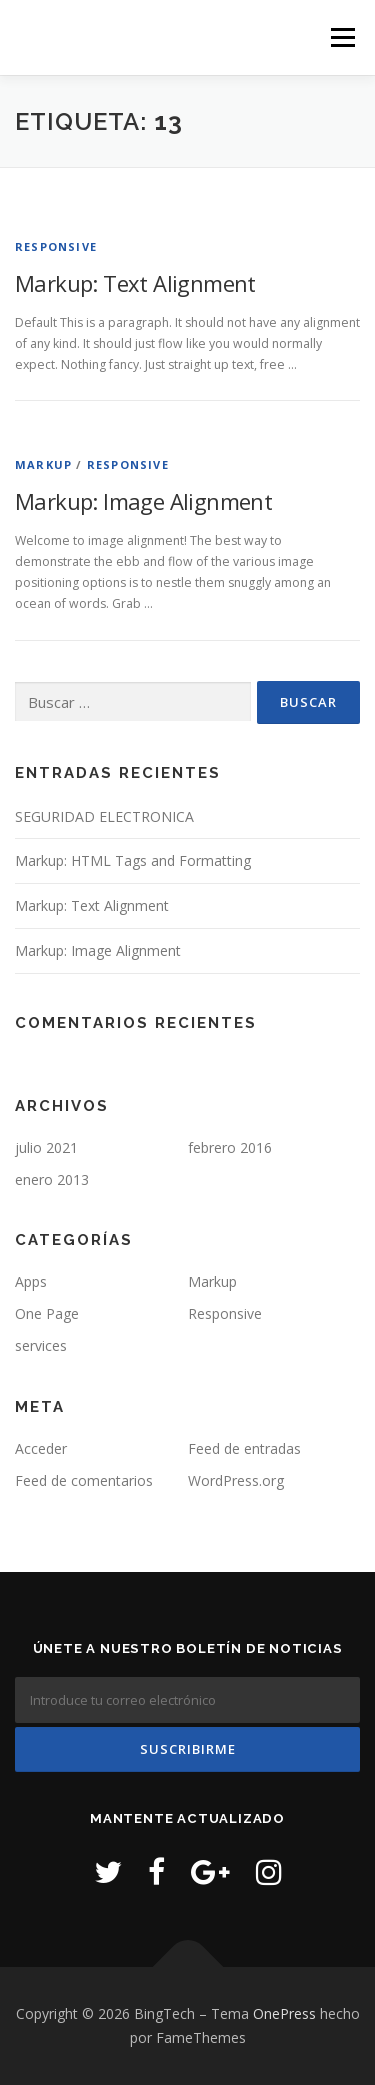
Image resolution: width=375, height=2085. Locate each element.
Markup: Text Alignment (135, 283)
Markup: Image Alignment (143, 501)
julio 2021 (46, 1147)
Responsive (56, 246)
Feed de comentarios (84, 1480)
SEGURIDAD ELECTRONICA (104, 816)
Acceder (41, 1448)
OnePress (284, 2013)
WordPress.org (236, 1480)
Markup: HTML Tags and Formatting (133, 860)
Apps (31, 1281)
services (41, 1345)
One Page (47, 1313)
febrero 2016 (230, 1147)
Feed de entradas (244, 1448)
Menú (341, 37)
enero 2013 (52, 1179)
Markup (43, 464)
